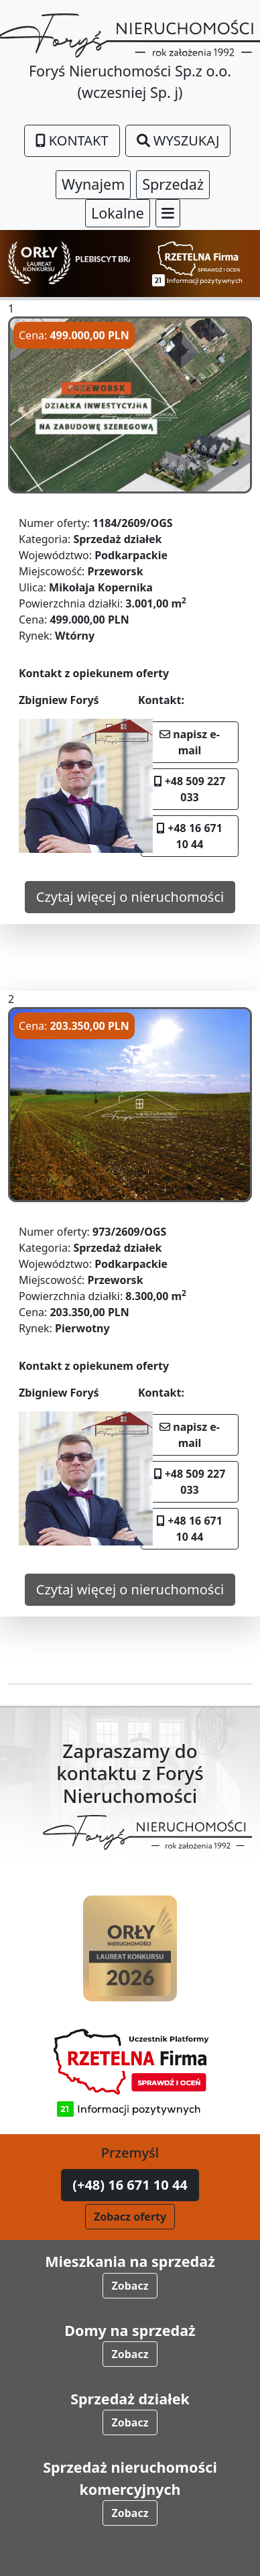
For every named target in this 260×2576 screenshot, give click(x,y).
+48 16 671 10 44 (189, 836)
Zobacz (129, 2285)
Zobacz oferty (130, 2216)
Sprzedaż (173, 184)
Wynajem (93, 184)
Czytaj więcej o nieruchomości (130, 897)
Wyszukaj (178, 140)
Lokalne (117, 213)
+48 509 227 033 (190, 789)
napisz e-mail (189, 742)
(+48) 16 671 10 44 (130, 2185)
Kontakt (72, 140)
